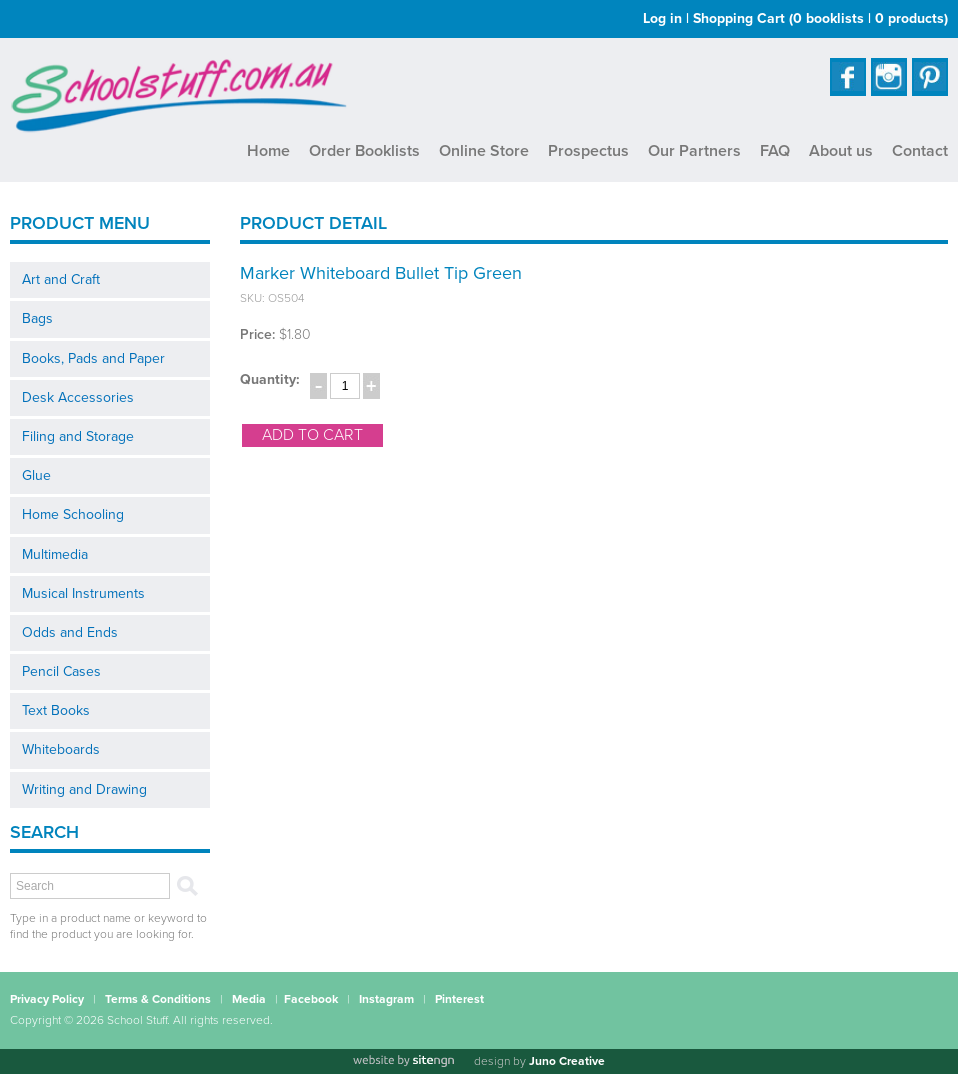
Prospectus (588, 151)
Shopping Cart (820, 18)
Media (249, 999)
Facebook (311, 999)
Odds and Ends (70, 632)
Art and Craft (61, 279)
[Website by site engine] (403, 1061)
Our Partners (694, 151)
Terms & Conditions (158, 999)
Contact (920, 151)
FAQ (775, 151)
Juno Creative (567, 1061)
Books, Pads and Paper (93, 358)
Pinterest (459, 999)
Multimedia (55, 554)
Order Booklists (364, 151)
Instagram (386, 999)
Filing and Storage (78, 436)
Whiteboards (61, 749)
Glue (36, 475)
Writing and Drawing (84, 789)
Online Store (484, 151)
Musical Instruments (83, 593)
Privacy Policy (47, 999)
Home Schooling (73, 514)
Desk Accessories (78, 397)
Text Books (56, 710)
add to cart (312, 435)
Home (268, 151)
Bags (37, 318)
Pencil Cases (61, 671)
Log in (662, 18)
